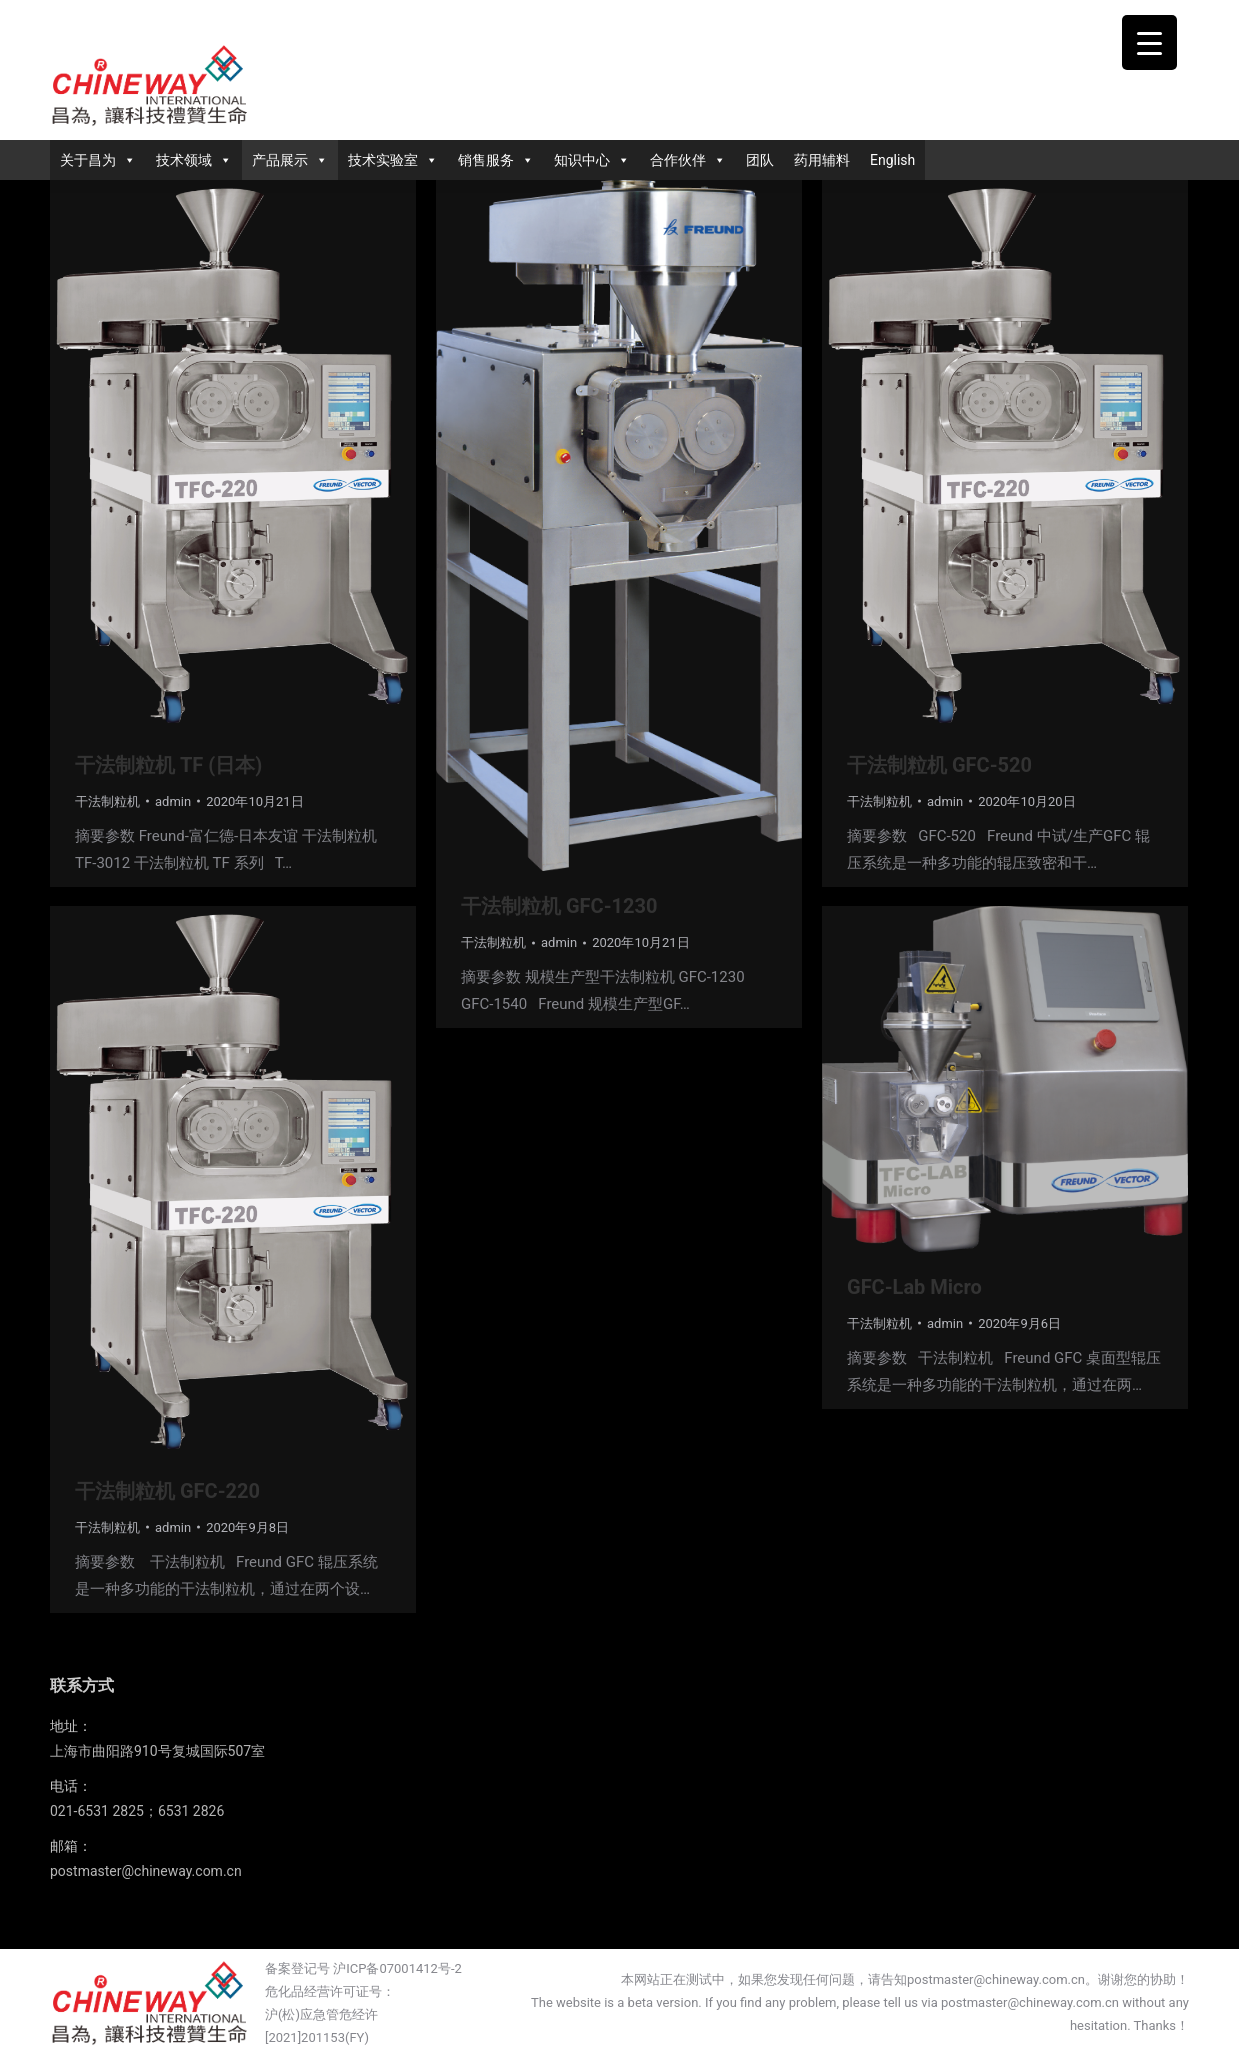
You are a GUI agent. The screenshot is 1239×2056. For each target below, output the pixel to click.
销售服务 (496, 160)
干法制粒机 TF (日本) (168, 765)
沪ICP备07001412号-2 (397, 1968)
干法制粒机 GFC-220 (167, 1491)
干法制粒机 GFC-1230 (559, 906)
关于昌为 (98, 160)
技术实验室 (393, 160)
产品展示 (290, 160)
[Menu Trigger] (1149, 42)
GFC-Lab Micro (914, 1287)
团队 (760, 160)
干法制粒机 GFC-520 (939, 765)
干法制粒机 (107, 801)
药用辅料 (822, 160)
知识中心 (592, 160)
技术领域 (194, 160)
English (892, 160)
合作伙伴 (688, 160)
